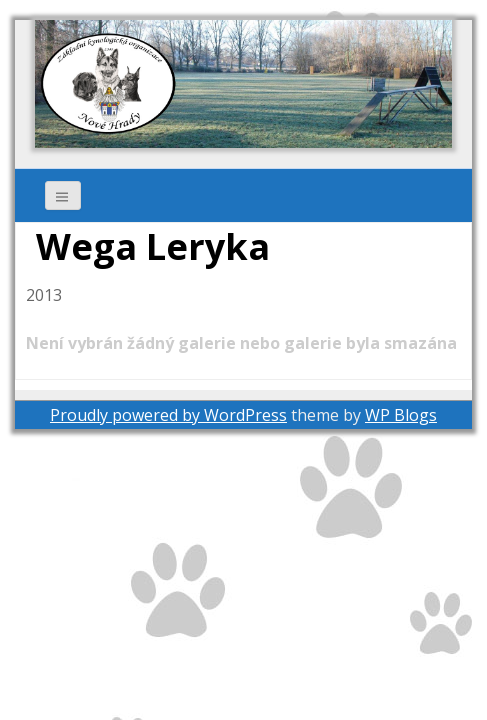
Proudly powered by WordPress (168, 415)
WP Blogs (401, 415)
